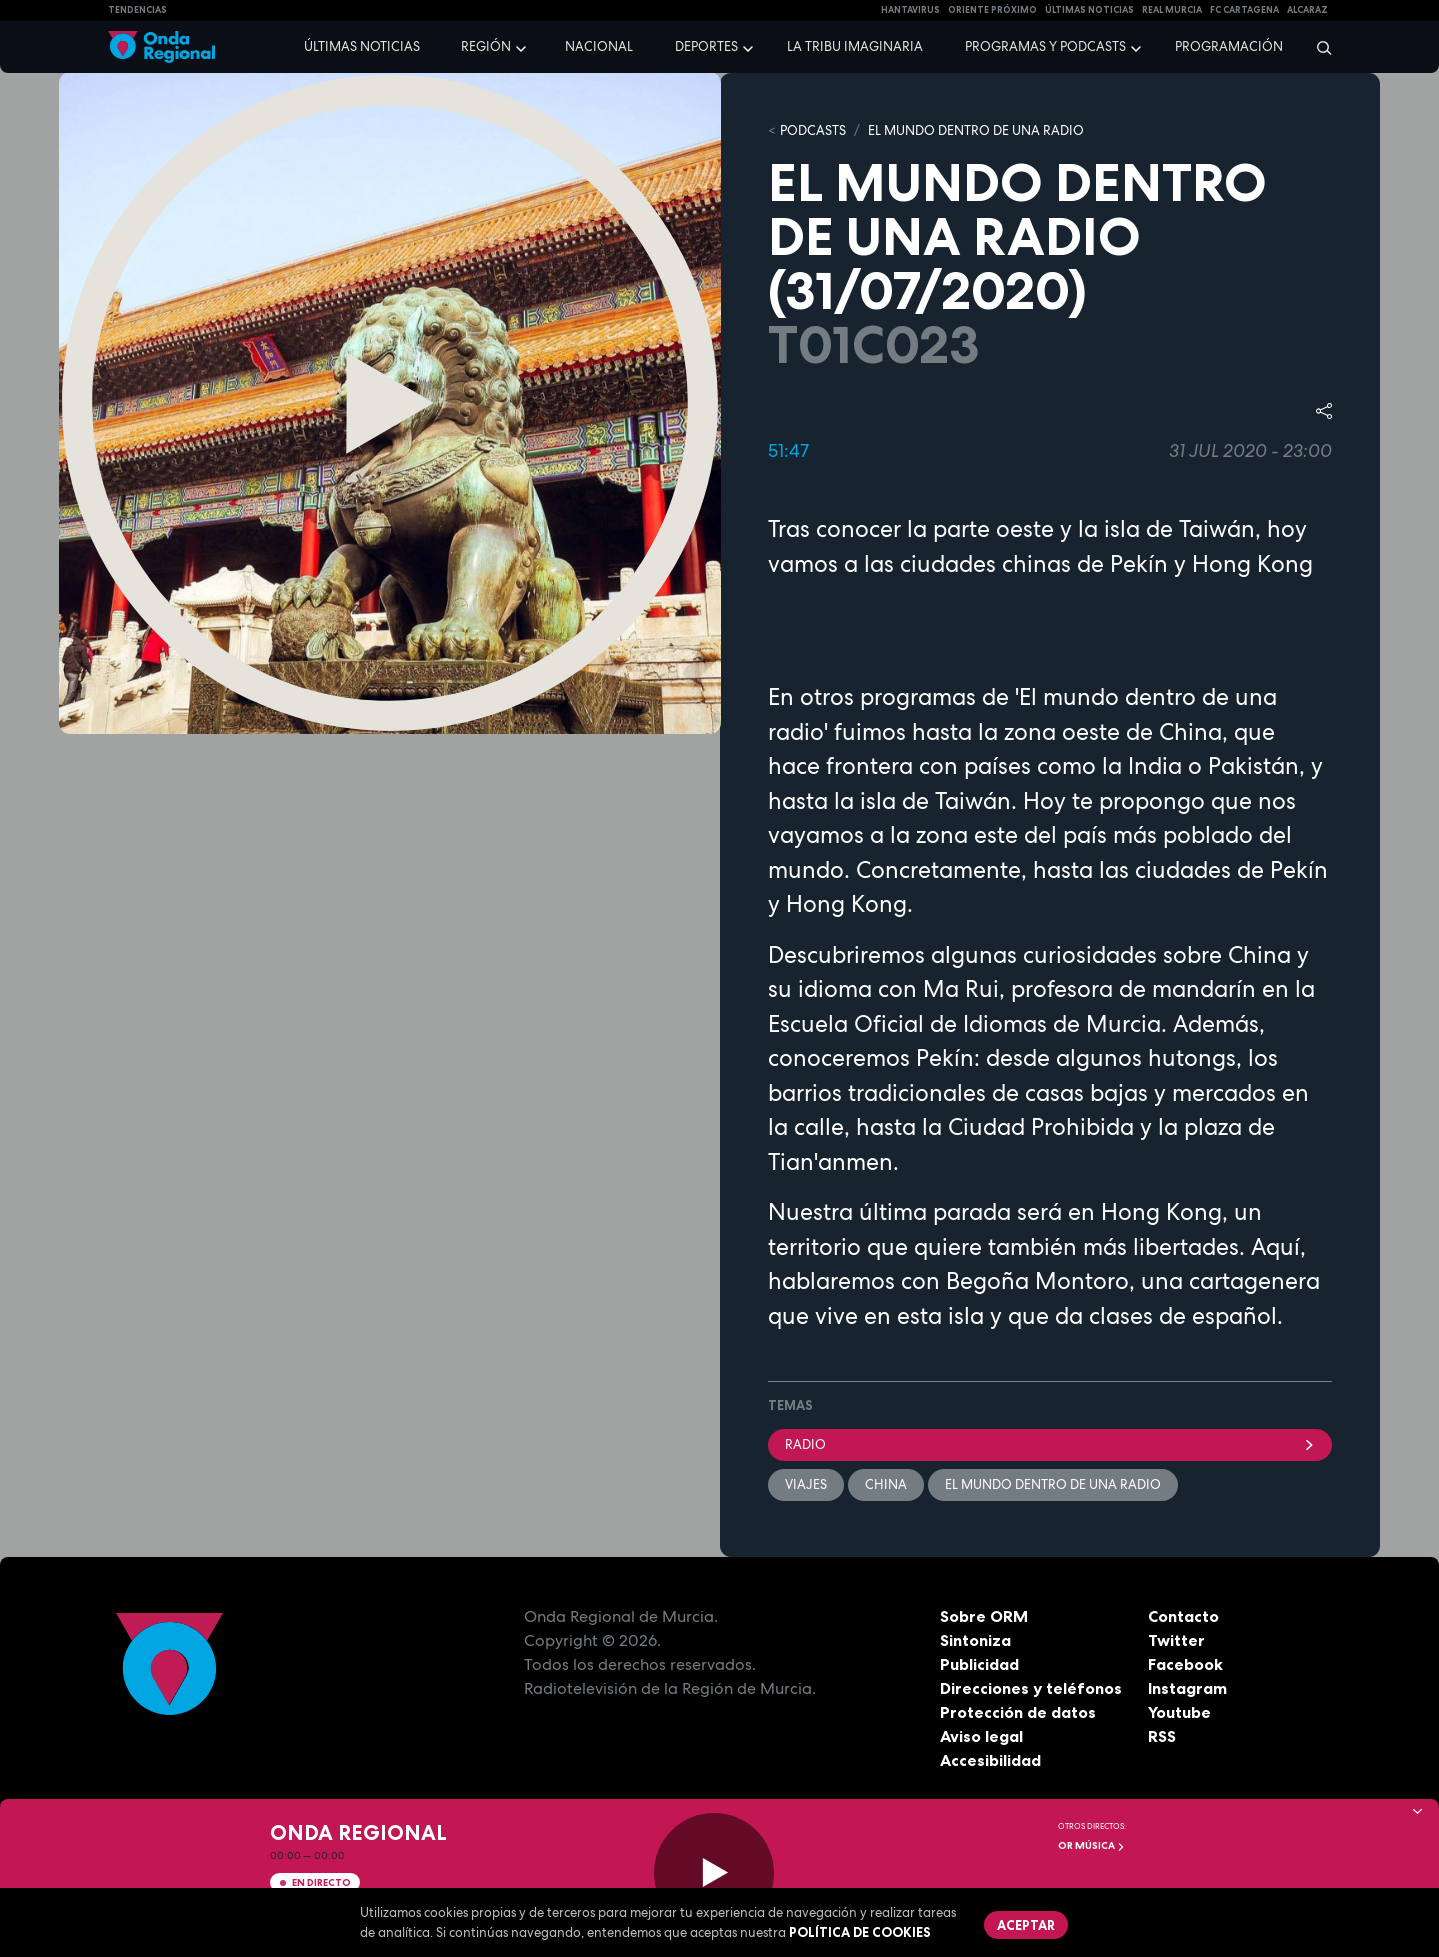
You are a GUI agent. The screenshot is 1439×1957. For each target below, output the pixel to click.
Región (486, 46)
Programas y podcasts (1045, 46)
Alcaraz (1307, 10)
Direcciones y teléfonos (1031, 1688)
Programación (1229, 46)
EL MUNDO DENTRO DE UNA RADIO (976, 130)
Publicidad (979, 1664)
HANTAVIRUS (910, 10)
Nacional (599, 46)
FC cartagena (1244, 10)
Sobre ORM (984, 1616)
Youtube (1179, 1712)
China (886, 1484)
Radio (1050, 1444)
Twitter (1176, 1640)
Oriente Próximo (992, 10)
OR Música (1091, 1845)
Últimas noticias (362, 46)
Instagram (1187, 1688)
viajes (806, 1484)
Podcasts (813, 130)
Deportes (706, 46)
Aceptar (1026, 1925)
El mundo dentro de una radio (1053, 1484)
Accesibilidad (990, 1760)
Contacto (1183, 1616)
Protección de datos (1018, 1712)
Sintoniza (975, 1640)
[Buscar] (1317, 47)
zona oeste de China (1113, 732)
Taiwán (973, 801)
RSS (1162, 1736)
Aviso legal (981, 1736)
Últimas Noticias (1089, 10)
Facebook (1185, 1664)
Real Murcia (1172, 10)
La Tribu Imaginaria (855, 46)
